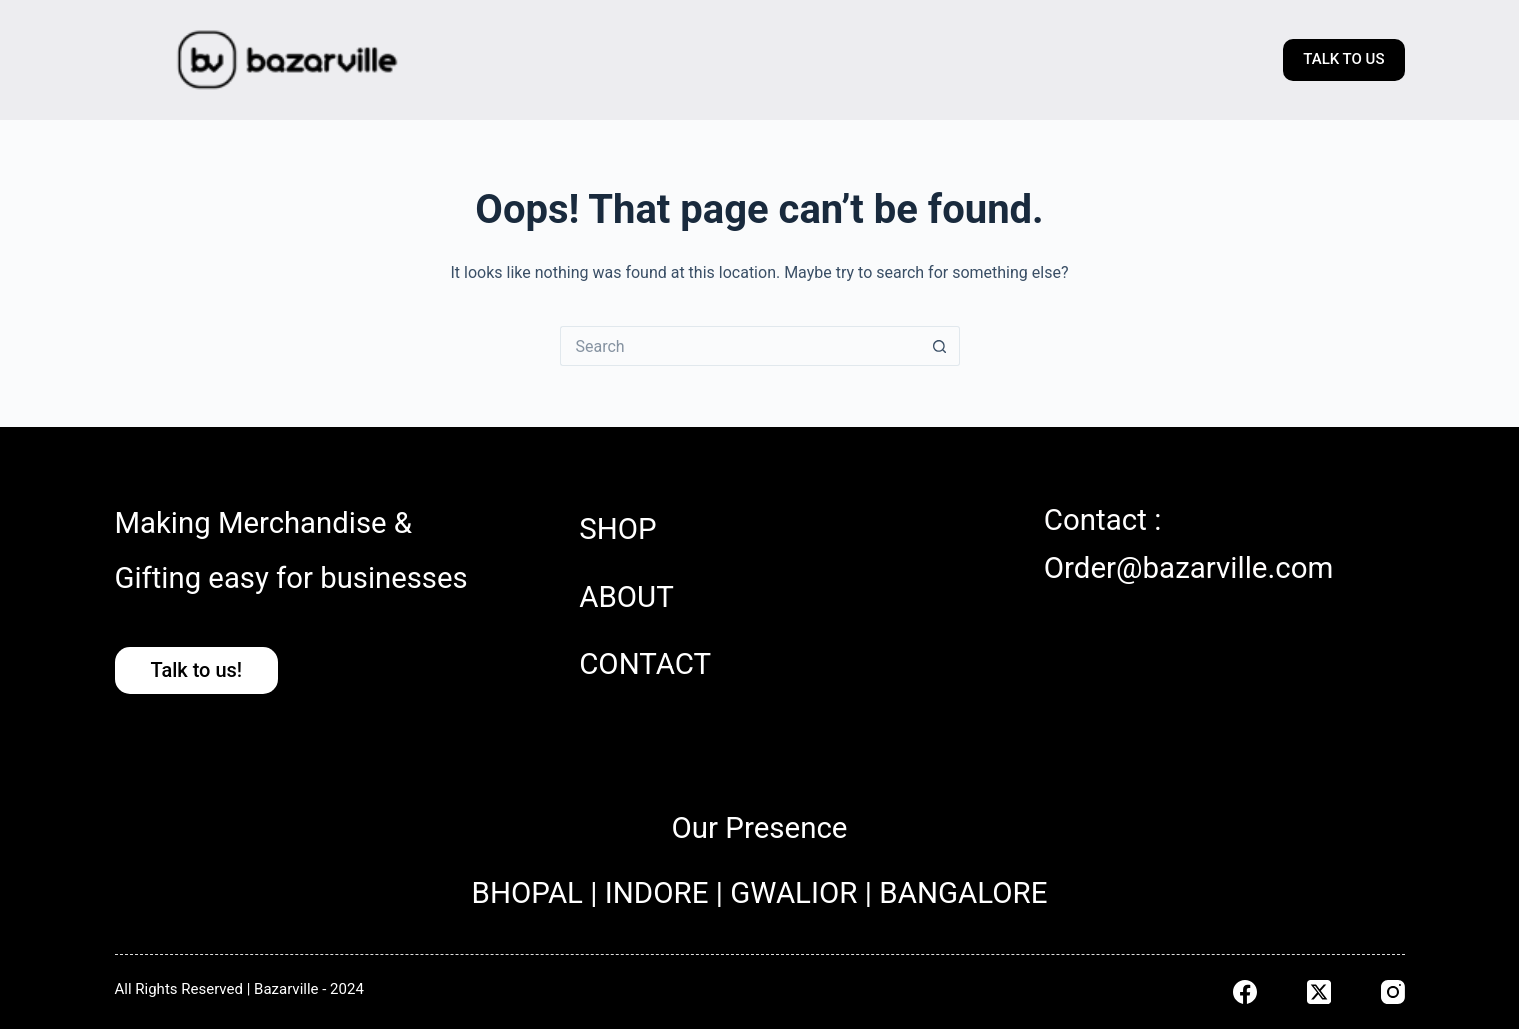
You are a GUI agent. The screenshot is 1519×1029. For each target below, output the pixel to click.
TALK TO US (1343, 59)
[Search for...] (740, 346)
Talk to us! (197, 670)
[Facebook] (1245, 992)
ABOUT (626, 597)
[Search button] (940, 346)
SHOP (617, 529)
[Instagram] (1393, 992)
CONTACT (645, 664)
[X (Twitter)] (1319, 992)
